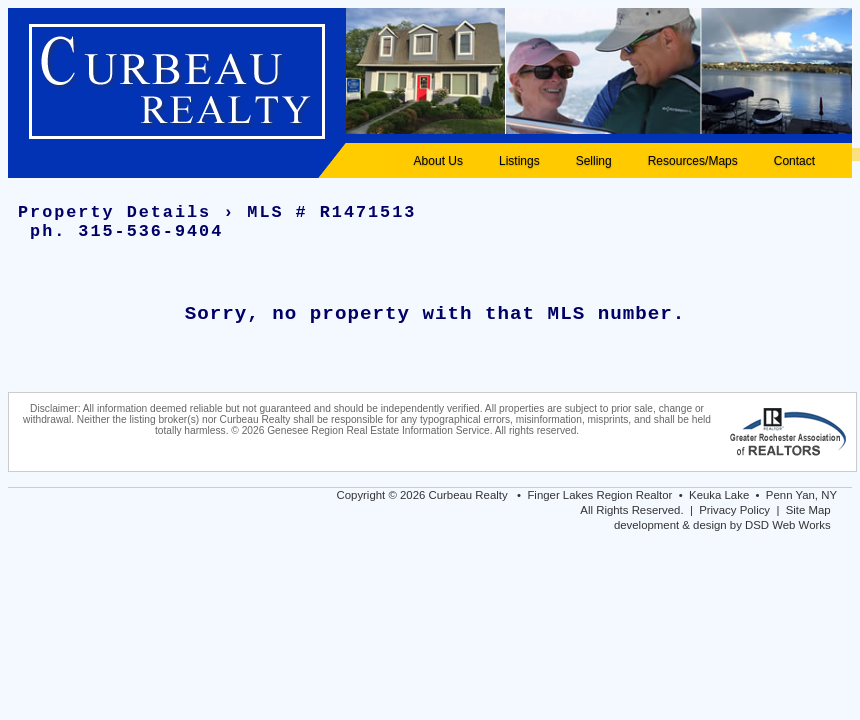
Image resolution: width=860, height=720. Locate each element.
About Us (438, 161)
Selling (594, 161)
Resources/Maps (693, 161)
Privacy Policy (734, 510)
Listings (519, 161)
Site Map (808, 510)
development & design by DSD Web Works (722, 525)
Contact (794, 161)
